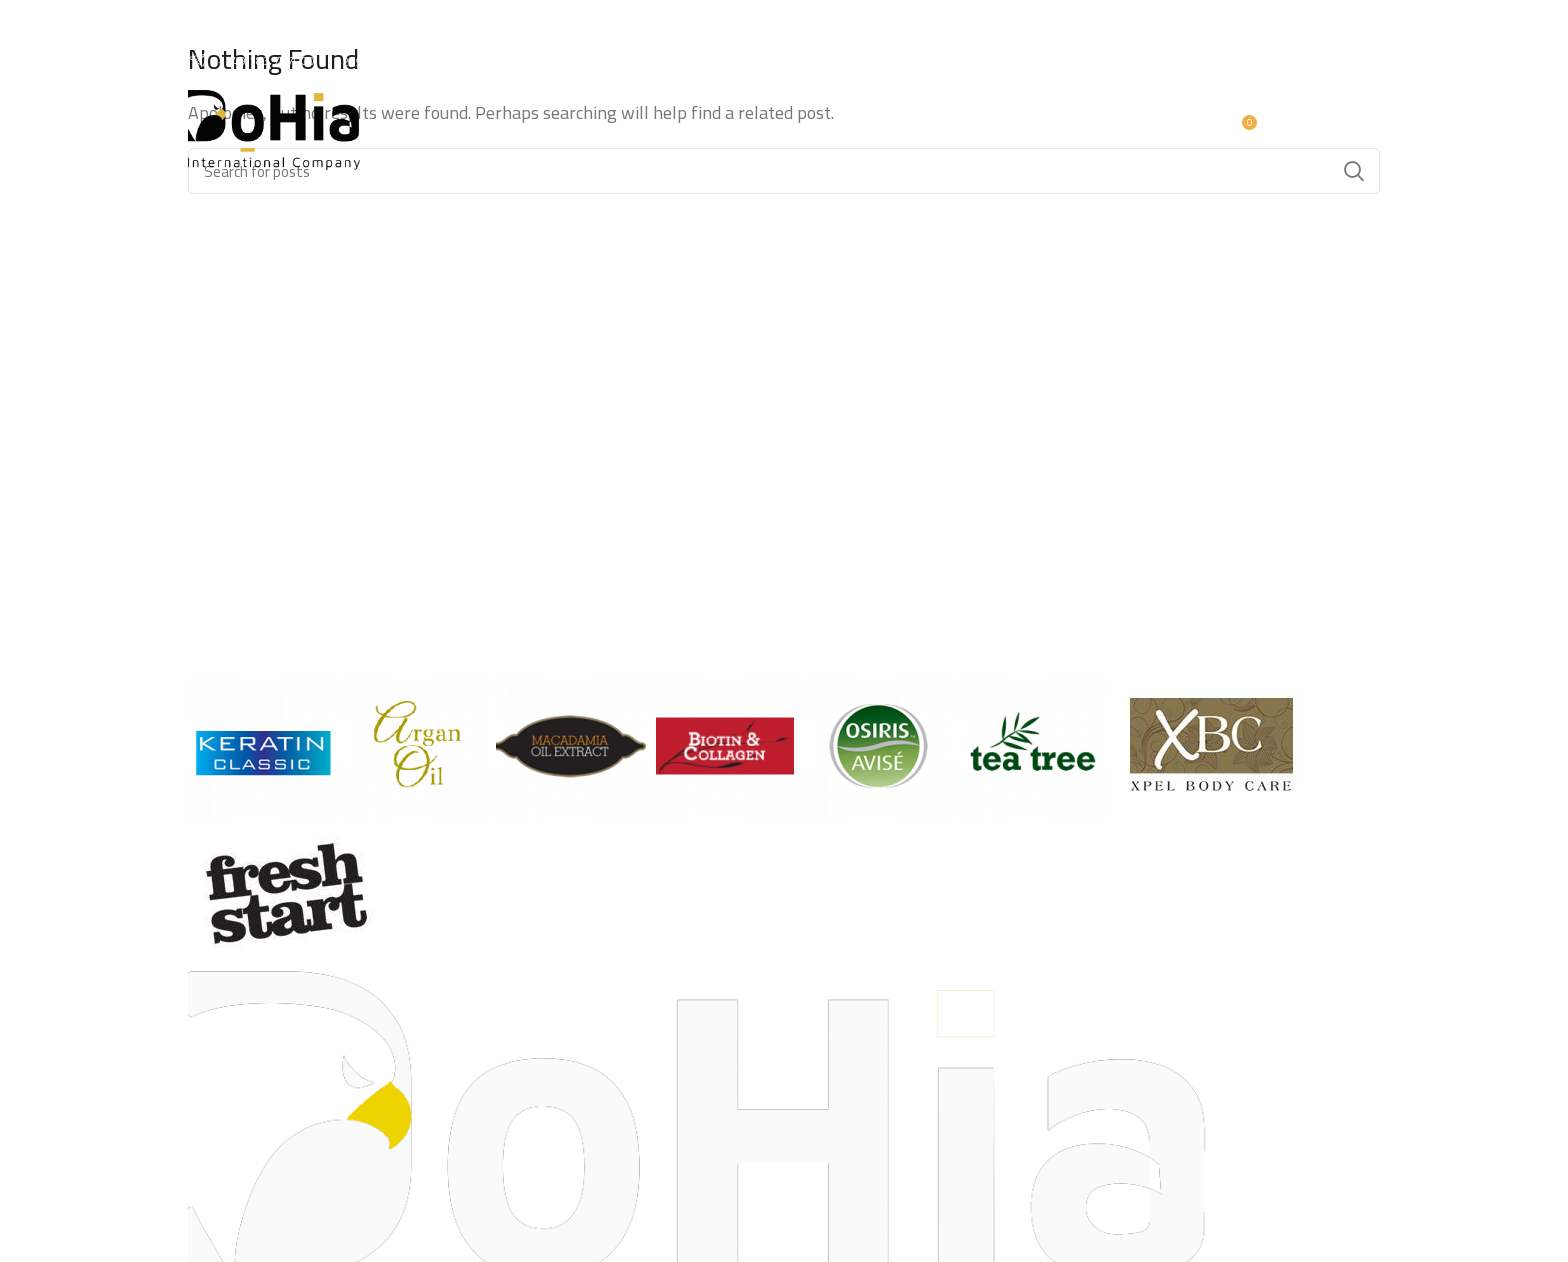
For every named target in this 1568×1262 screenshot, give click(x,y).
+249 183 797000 (251, 60)
